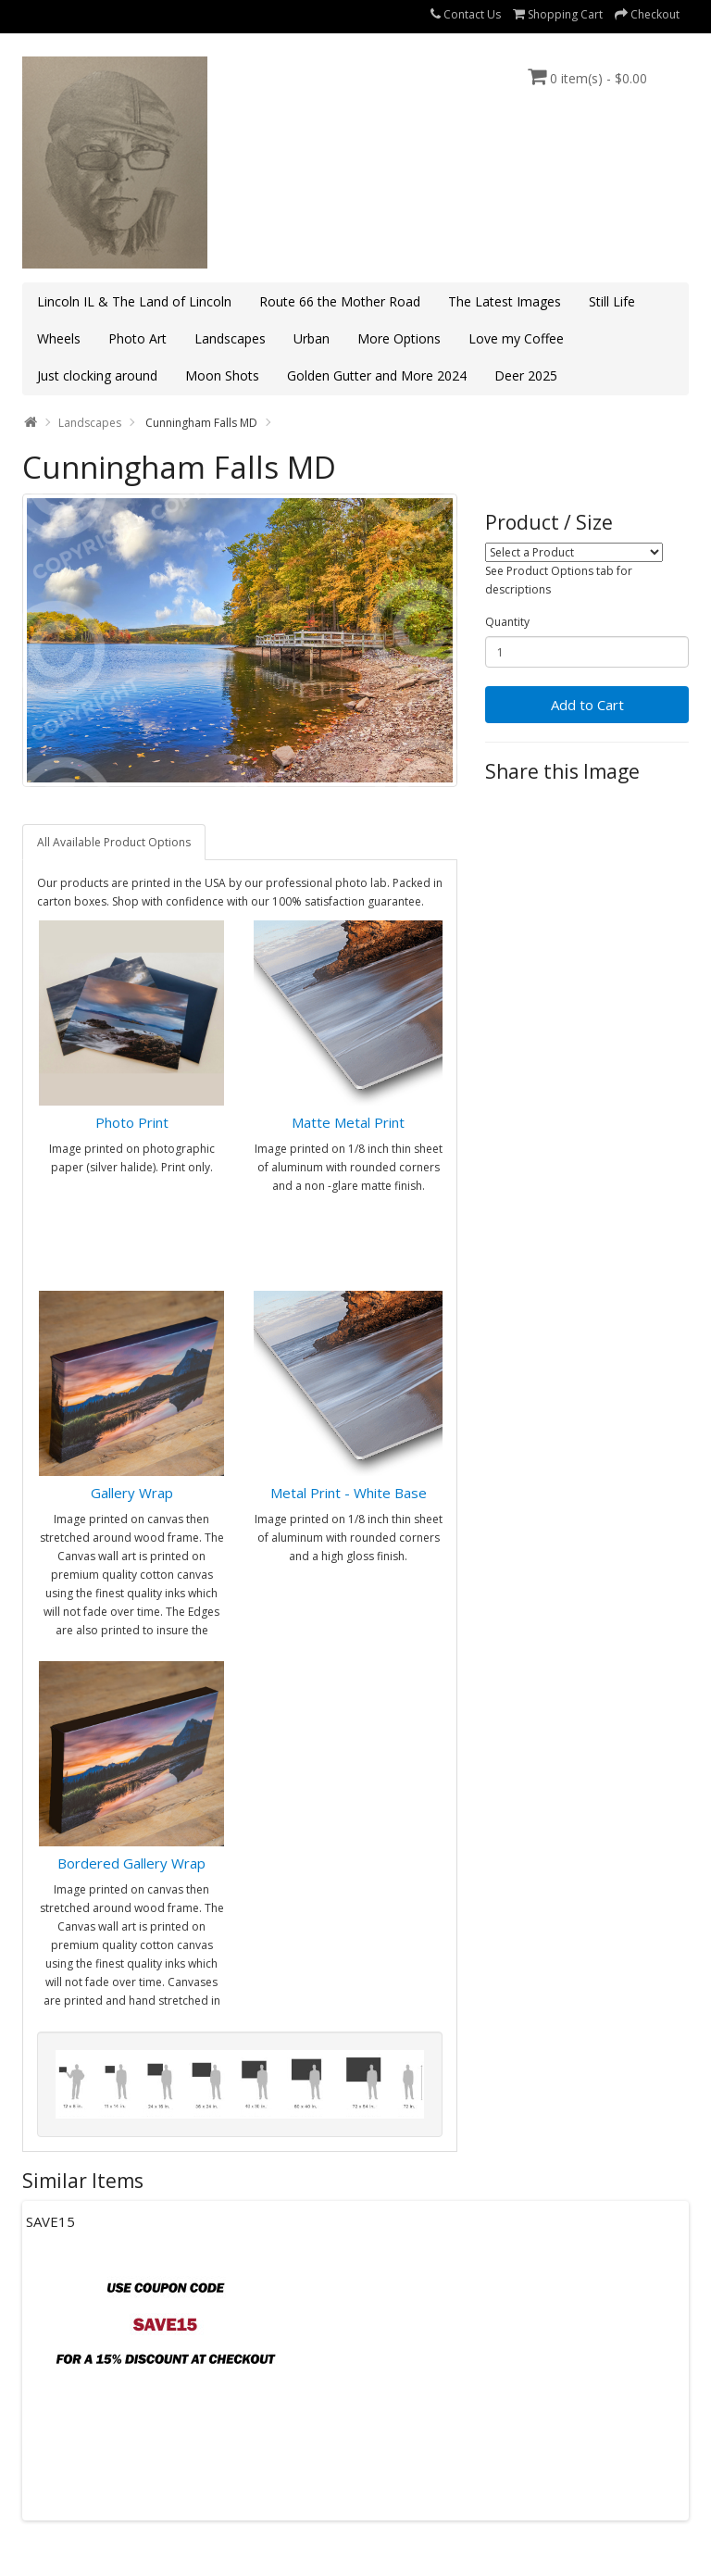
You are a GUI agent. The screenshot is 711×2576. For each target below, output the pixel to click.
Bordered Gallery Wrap (131, 1863)
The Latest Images (504, 301)
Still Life (612, 301)
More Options (399, 338)
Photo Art (137, 338)
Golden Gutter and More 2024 (377, 375)
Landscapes (230, 338)
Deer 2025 (525, 375)
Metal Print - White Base (348, 1492)
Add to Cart (587, 704)
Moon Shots (222, 375)
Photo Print (131, 1122)
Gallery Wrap (132, 1492)
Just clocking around (97, 375)
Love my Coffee (516, 338)
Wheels (59, 338)
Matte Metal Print (348, 1122)
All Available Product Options (114, 842)
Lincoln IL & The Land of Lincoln (134, 301)
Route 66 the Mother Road (339, 301)
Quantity (507, 622)
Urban (311, 338)
